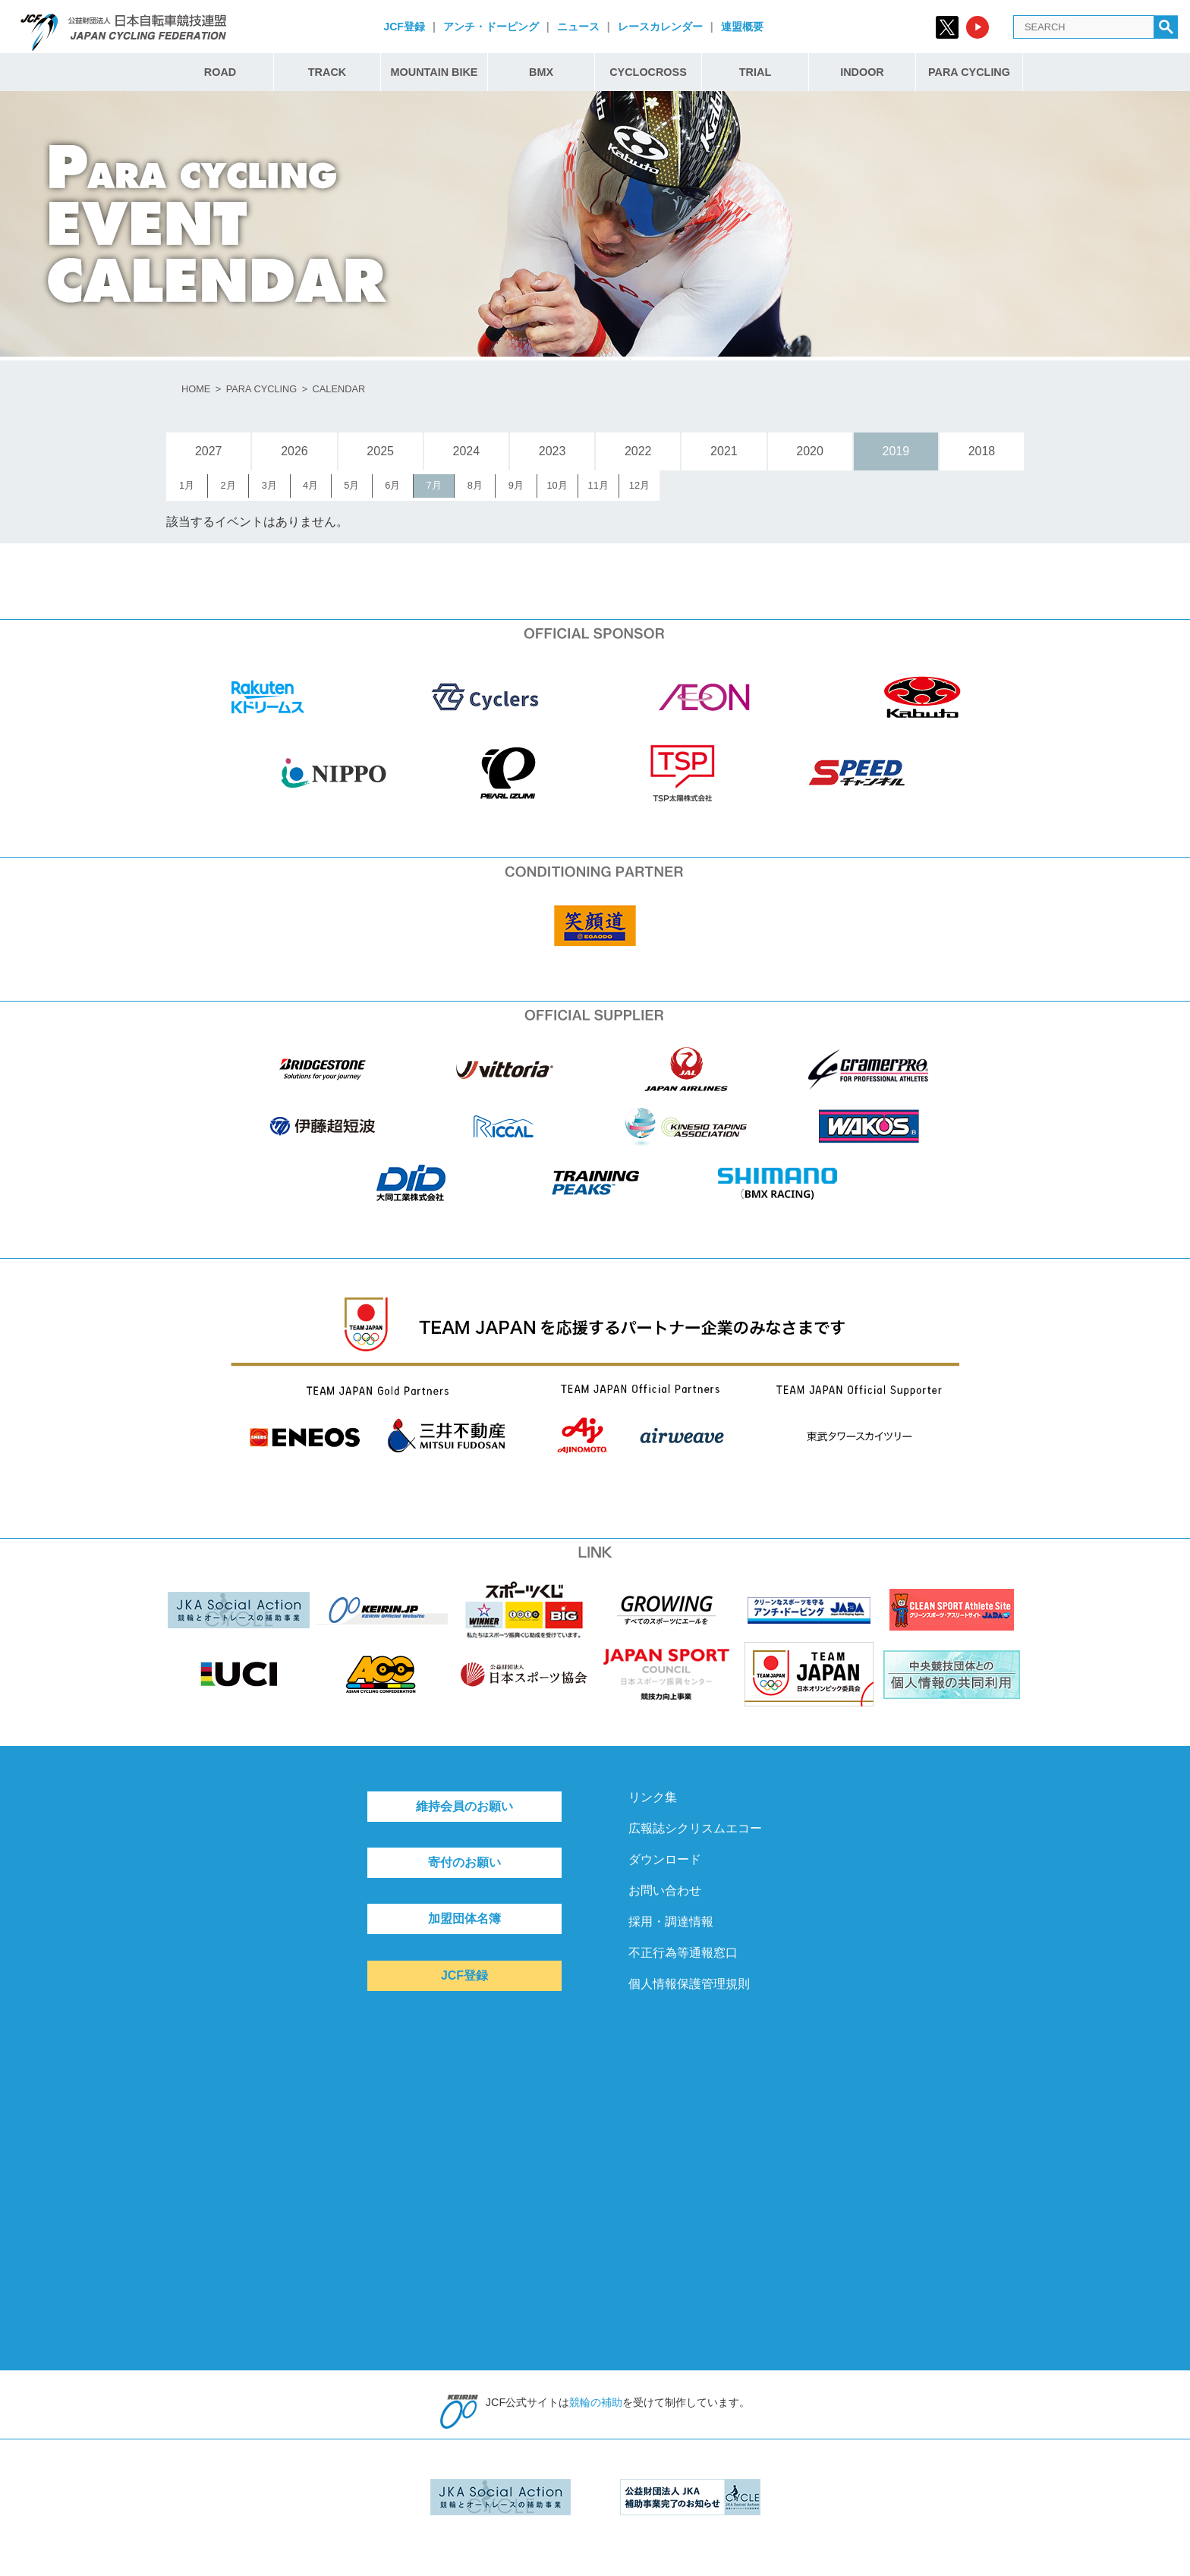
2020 (809, 451)
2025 (380, 451)
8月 (475, 485)
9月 (516, 485)
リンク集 (652, 1797)
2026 (294, 451)
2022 (638, 451)
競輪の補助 (595, 2402)
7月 (433, 485)
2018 (982, 451)
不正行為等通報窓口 (683, 1952)
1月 (186, 485)
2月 (228, 485)
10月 (556, 485)
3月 (269, 485)
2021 (724, 451)
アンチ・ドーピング (491, 26)
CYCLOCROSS (648, 72)
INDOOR (862, 72)
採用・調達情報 (670, 1921)
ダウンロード (664, 1859)
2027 (208, 451)
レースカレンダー (660, 26)
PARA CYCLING (969, 72)
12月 (639, 485)
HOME (195, 389)
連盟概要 (742, 26)
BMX (541, 72)
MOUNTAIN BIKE (434, 72)
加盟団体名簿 (464, 1918)
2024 (466, 451)
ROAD (220, 72)
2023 (552, 451)
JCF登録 (403, 26)
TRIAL (755, 72)
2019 (895, 451)
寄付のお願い (464, 1862)
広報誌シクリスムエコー (695, 1828)
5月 (351, 485)
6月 (392, 485)
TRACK (327, 72)
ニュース (578, 26)
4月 (310, 485)
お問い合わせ (664, 1890)
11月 (598, 485)
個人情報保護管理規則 (689, 1983)
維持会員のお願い (464, 1806)
